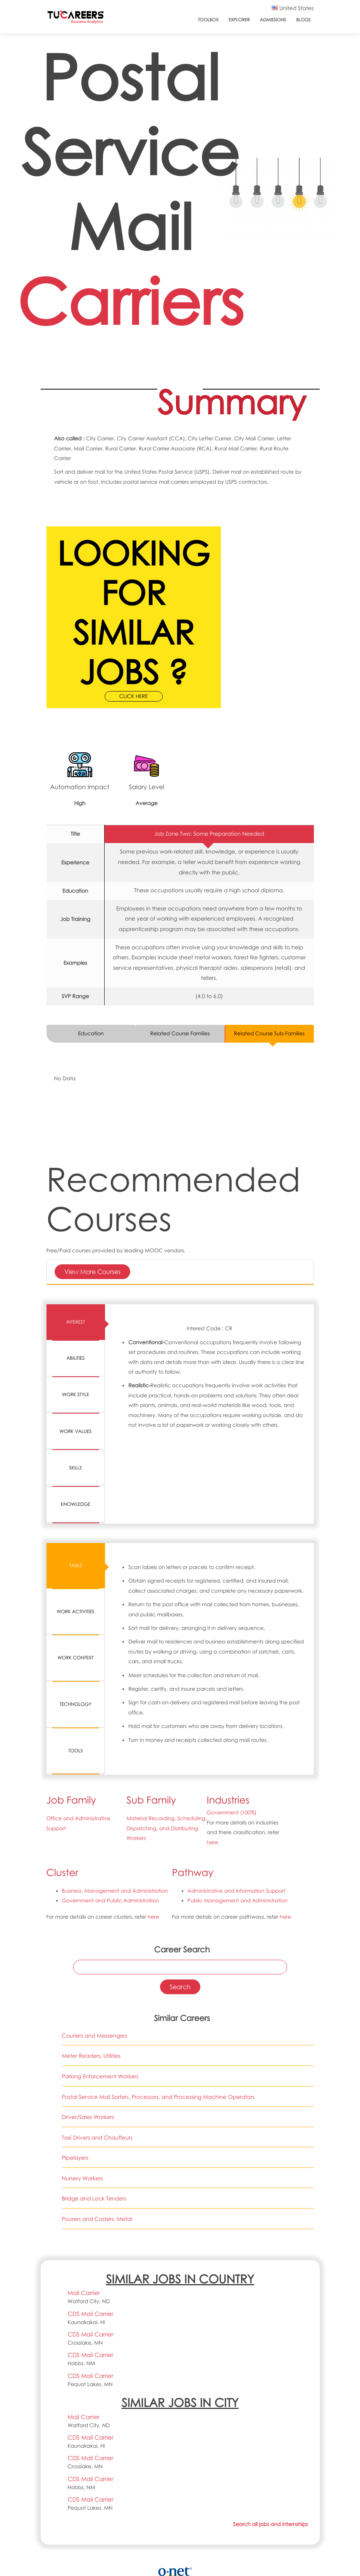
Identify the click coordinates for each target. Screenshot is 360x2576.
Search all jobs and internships (270, 2461)
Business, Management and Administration (115, 1827)
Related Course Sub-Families (269, 1034)
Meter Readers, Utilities (91, 1993)
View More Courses (92, 1271)
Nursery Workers (82, 2115)
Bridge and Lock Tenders (94, 2136)
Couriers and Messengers (94, 1972)
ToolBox (208, 19)
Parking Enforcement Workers (100, 2013)
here (213, 1779)
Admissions (273, 19)
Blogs (303, 19)
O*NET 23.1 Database (178, 2533)
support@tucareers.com (82, 2572)
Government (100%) (232, 1750)
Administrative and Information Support (237, 1827)
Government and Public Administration (110, 1838)
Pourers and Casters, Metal (97, 2156)
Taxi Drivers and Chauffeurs (97, 2074)
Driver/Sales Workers (88, 2054)
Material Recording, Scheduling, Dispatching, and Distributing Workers (167, 1765)
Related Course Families (180, 1034)
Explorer (239, 19)
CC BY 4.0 (241, 2543)
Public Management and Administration (238, 1838)
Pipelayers (75, 2095)
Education (90, 1034)
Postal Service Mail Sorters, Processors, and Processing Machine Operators (158, 2034)
